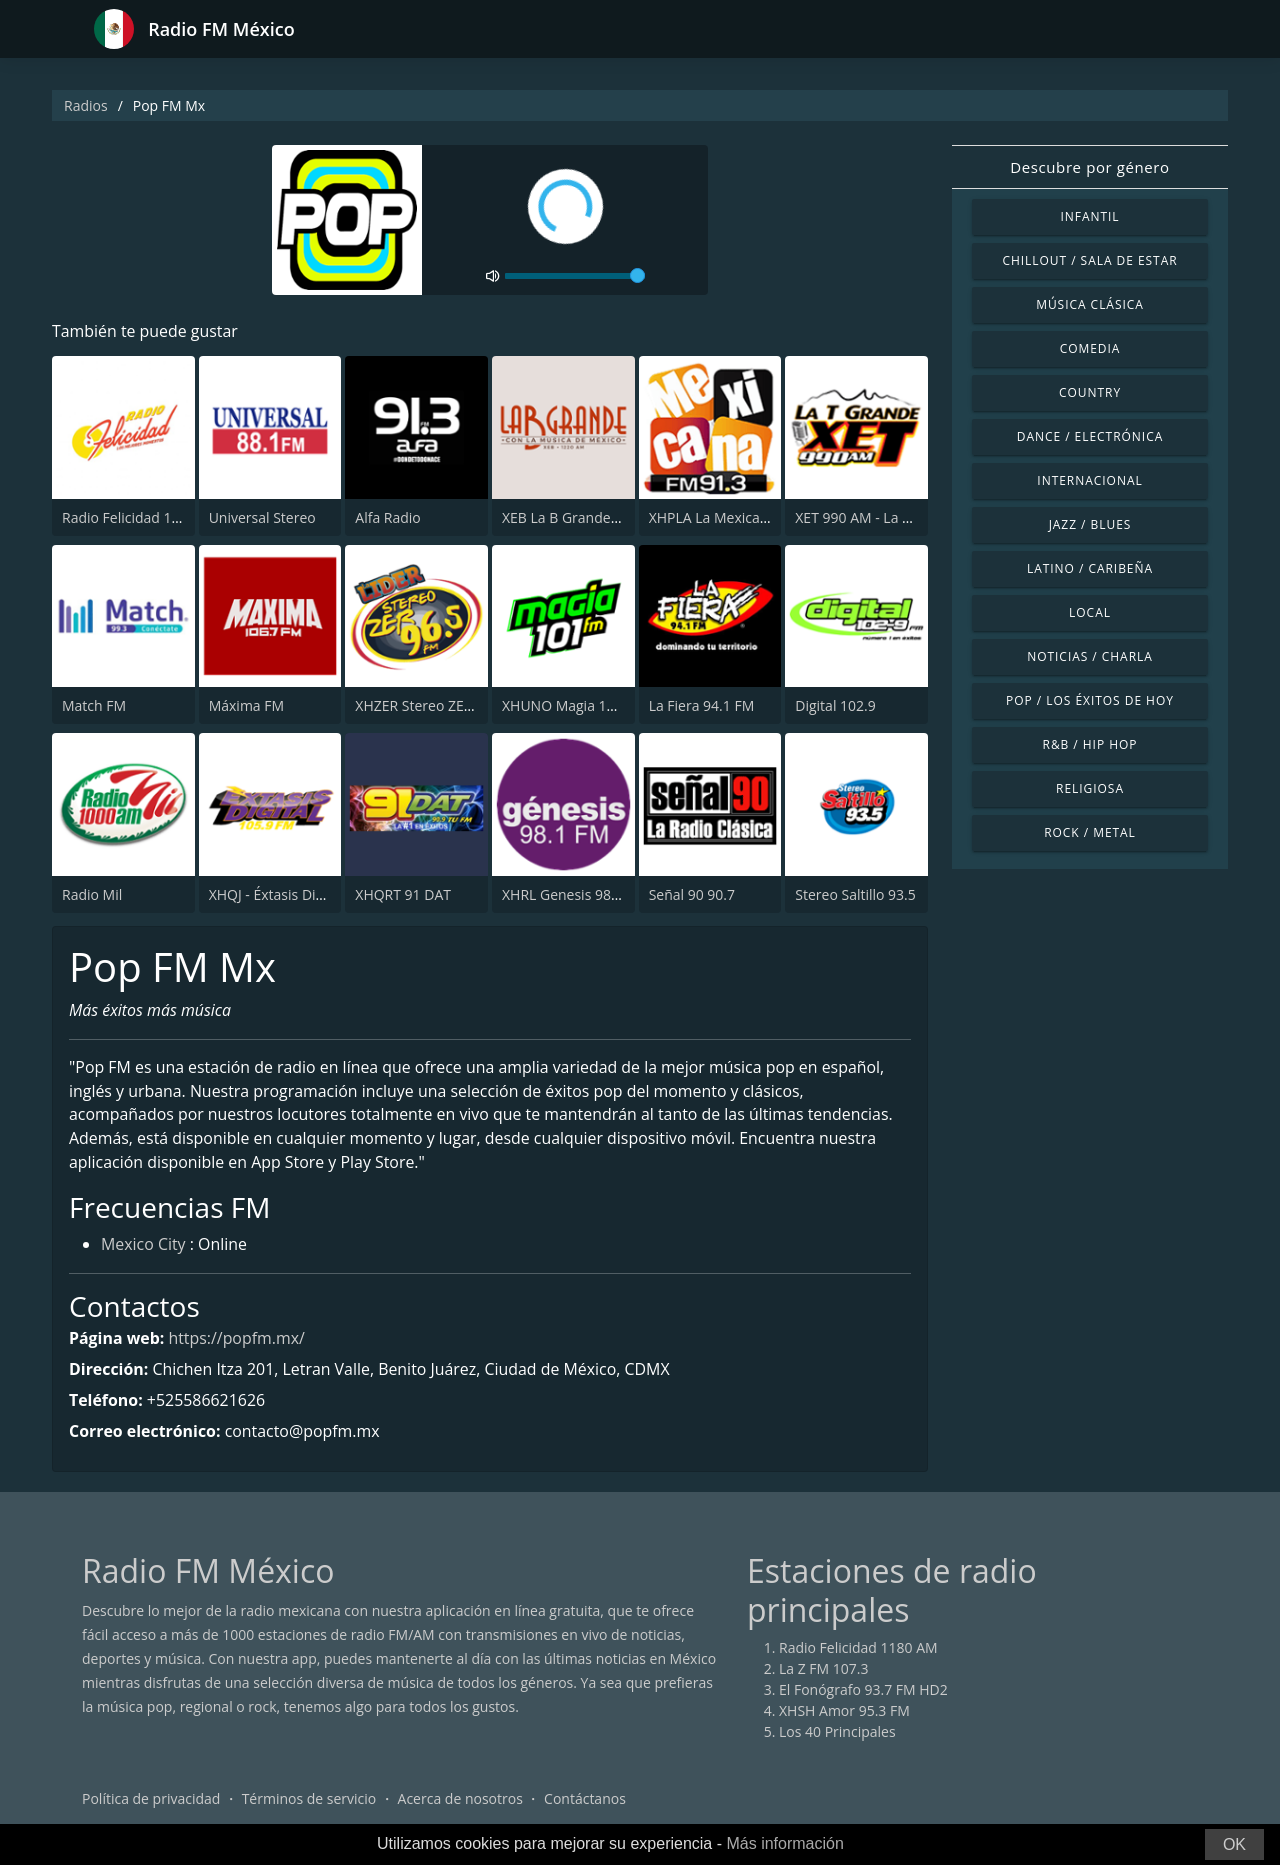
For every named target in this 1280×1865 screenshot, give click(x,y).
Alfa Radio (387, 517)
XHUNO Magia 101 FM (574, 705)
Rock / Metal (1090, 832)
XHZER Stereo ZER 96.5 (429, 705)
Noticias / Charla (1090, 656)
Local (1090, 612)
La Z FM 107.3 (824, 1669)
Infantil (1089, 216)
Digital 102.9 (835, 705)
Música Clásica (1090, 304)
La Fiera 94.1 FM (702, 705)
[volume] (575, 276)
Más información (784, 1843)
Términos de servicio (309, 1799)
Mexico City (143, 1246)
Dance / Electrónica (1090, 436)
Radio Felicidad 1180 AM (141, 517)
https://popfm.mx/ (237, 1339)
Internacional (1089, 480)
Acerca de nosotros (460, 1799)
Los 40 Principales (837, 1732)
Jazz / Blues (1090, 524)
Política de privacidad (151, 1799)
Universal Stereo (262, 517)
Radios (86, 105)
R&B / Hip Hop (1090, 744)
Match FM (94, 705)
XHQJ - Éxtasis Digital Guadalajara (317, 894)
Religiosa (1090, 788)
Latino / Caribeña (1090, 568)
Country (1090, 392)
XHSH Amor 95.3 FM (844, 1711)
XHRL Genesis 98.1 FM (574, 894)
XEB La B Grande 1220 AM (586, 517)
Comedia (1090, 348)
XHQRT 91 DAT (403, 894)
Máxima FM (246, 705)
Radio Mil (92, 894)
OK (1234, 1844)
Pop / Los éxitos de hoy (1090, 700)
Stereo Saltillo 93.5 (855, 894)
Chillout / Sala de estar (1089, 260)
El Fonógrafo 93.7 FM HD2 (863, 1690)
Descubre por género (1089, 167)
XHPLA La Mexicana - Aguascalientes (767, 517)
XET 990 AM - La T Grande (878, 517)
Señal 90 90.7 (692, 894)
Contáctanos (585, 1799)
